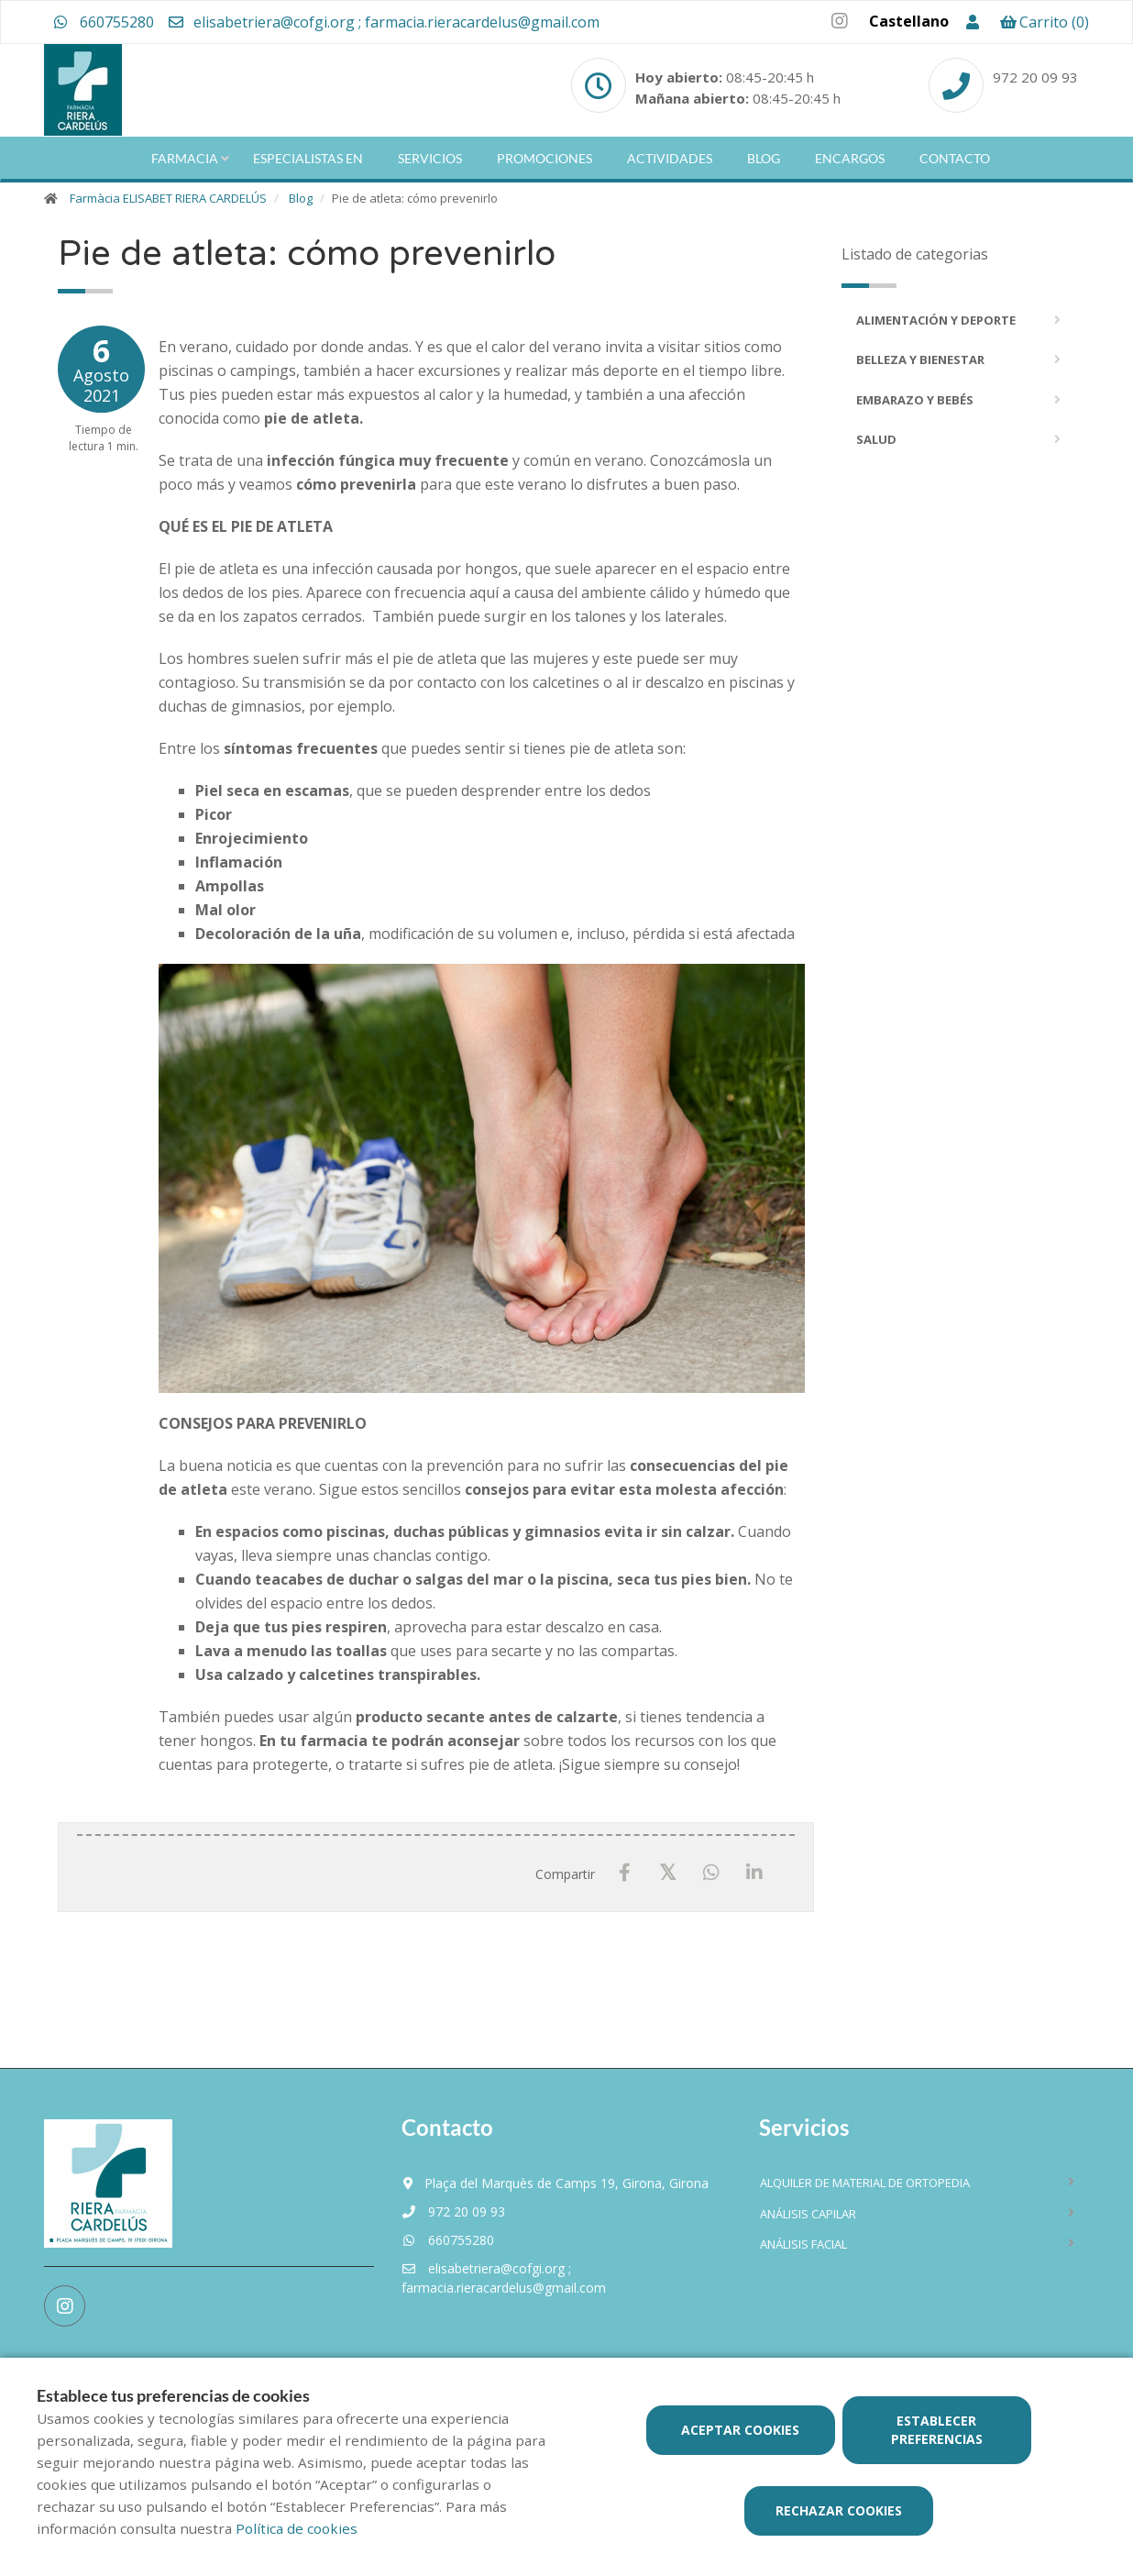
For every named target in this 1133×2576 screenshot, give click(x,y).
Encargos (850, 158)
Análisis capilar (808, 2214)
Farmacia (184, 158)
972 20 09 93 (453, 2211)
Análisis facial (803, 2244)
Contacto (954, 158)
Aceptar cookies (740, 2429)
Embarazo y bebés (915, 400)
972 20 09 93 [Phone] (1035, 77)
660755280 (103, 22)
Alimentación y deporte (936, 320)
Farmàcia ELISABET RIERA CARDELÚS (168, 198)
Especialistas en (308, 158)
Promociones (544, 158)
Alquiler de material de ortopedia (865, 2182)
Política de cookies (297, 2528)
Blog (763, 158)
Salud (876, 439)
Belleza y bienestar (920, 359)
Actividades (669, 158)
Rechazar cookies (839, 2510)
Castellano (909, 21)
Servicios (430, 158)
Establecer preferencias (937, 2430)
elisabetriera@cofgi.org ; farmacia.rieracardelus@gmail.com (383, 22)
